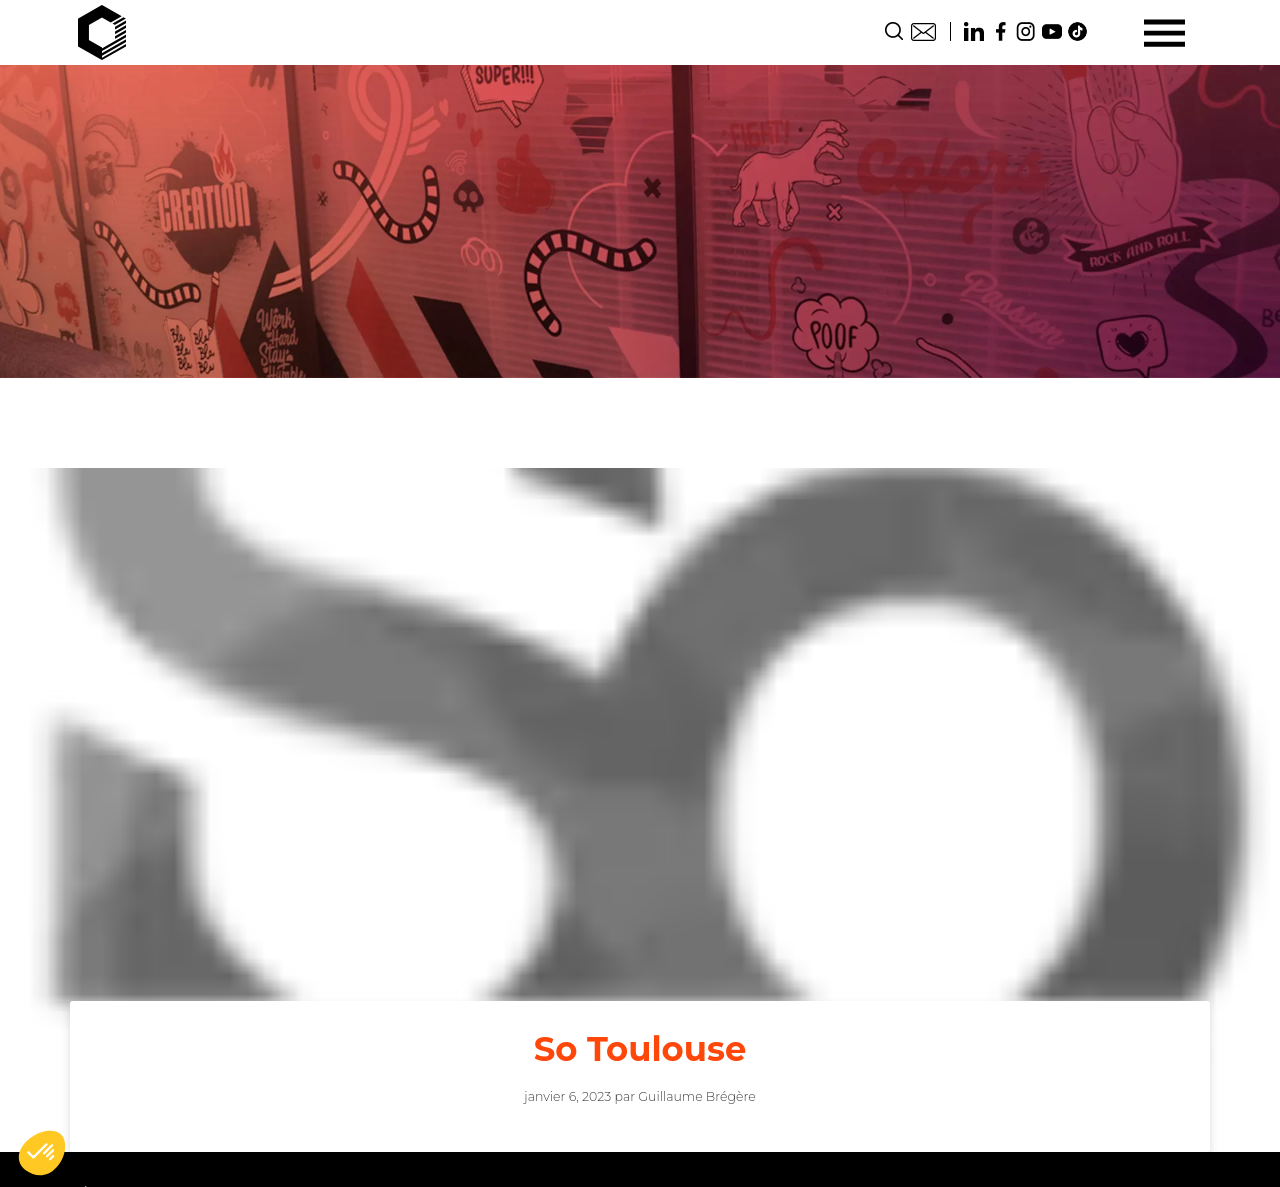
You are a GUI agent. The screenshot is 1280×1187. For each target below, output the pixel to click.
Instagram (1026, 31)
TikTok (1078, 31)
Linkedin (974, 31)
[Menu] (1164, 32)
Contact (923, 31)
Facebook (1000, 31)
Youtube (1052, 31)
